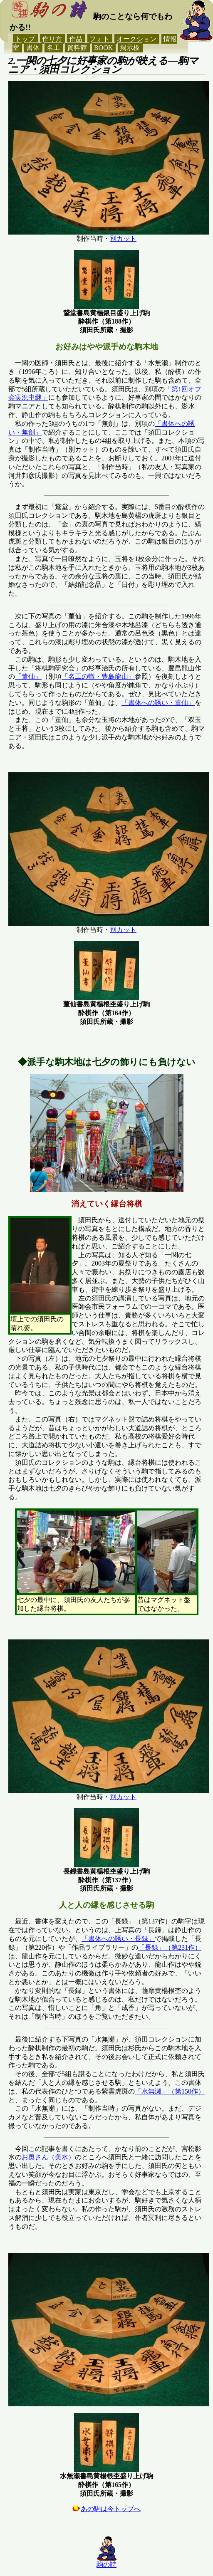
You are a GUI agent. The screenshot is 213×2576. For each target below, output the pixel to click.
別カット (123, 238)
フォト (99, 38)
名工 (53, 47)
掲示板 (130, 47)
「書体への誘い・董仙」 (158, 702)
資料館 (77, 47)
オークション (136, 38)
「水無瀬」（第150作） (170, 2091)
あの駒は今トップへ (106, 2508)
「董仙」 (28, 676)
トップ (25, 38)
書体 (33, 47)
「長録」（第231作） (169, 1947)
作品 (75, 38)
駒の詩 (106, 2564)
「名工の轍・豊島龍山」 (98, 676)
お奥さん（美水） (48, 2157)
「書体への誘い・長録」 (118, 1938)
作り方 (52, 38)
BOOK (103, 47)
